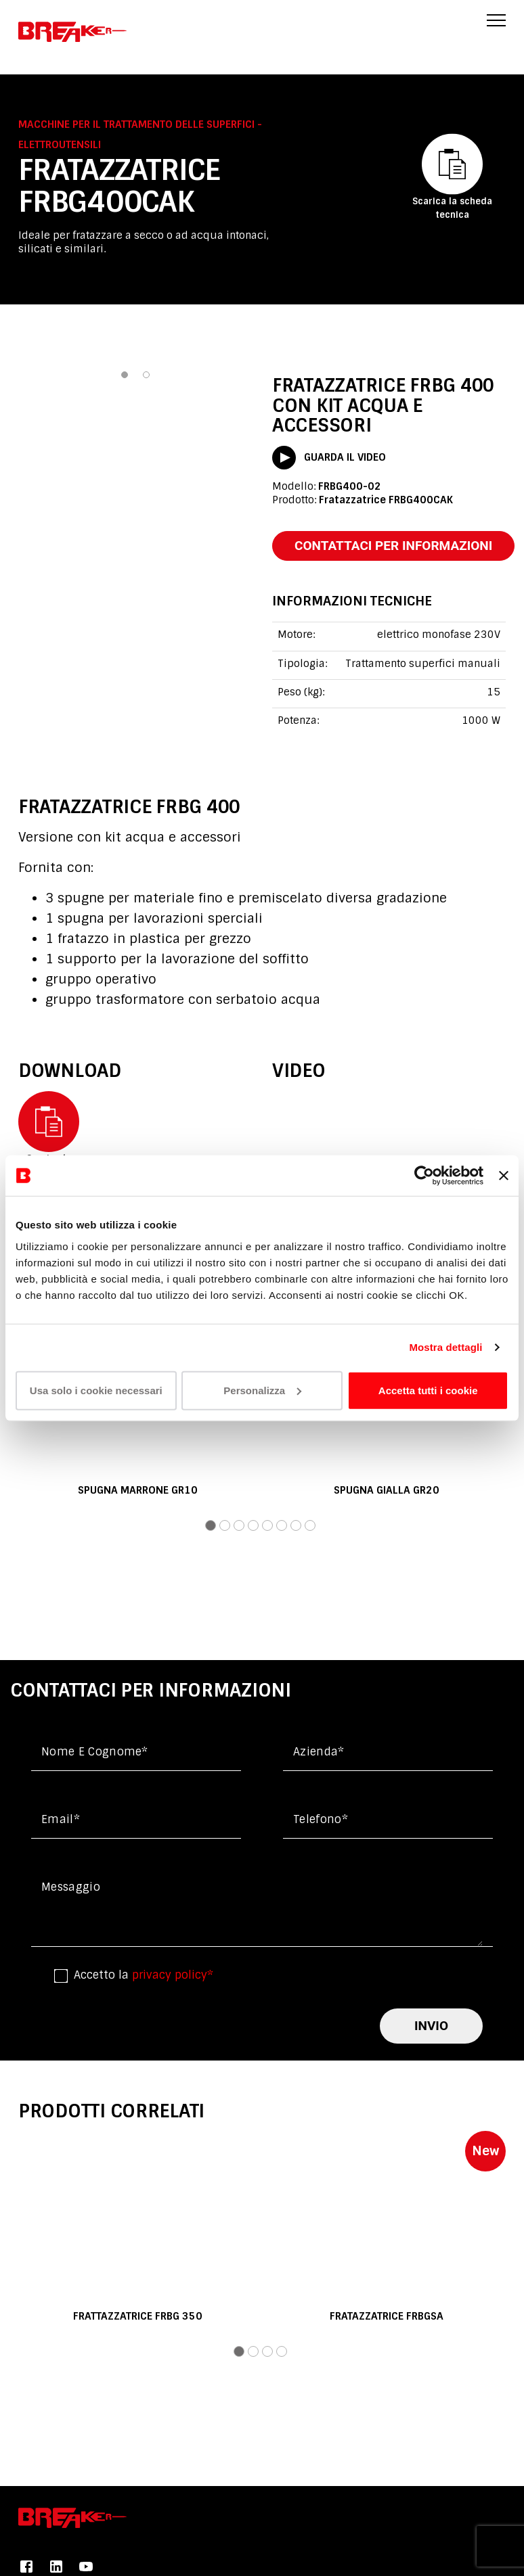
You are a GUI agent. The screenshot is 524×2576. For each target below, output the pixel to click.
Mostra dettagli (445, 1347)
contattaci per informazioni (393, 545)
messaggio (70, 1887)
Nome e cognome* (94, 1752)
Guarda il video (329, 457)
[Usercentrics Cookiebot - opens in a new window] (424, 1176)
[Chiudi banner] (503, 1175)
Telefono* (320, 1819)
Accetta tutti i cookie (428, 1390)
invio (431, 2025)
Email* (60, 1819)
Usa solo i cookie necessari (96, 1390)
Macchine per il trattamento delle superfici (137, 124)
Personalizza (262, 1390)
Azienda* (319, 1752)
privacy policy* (172, 1975)
